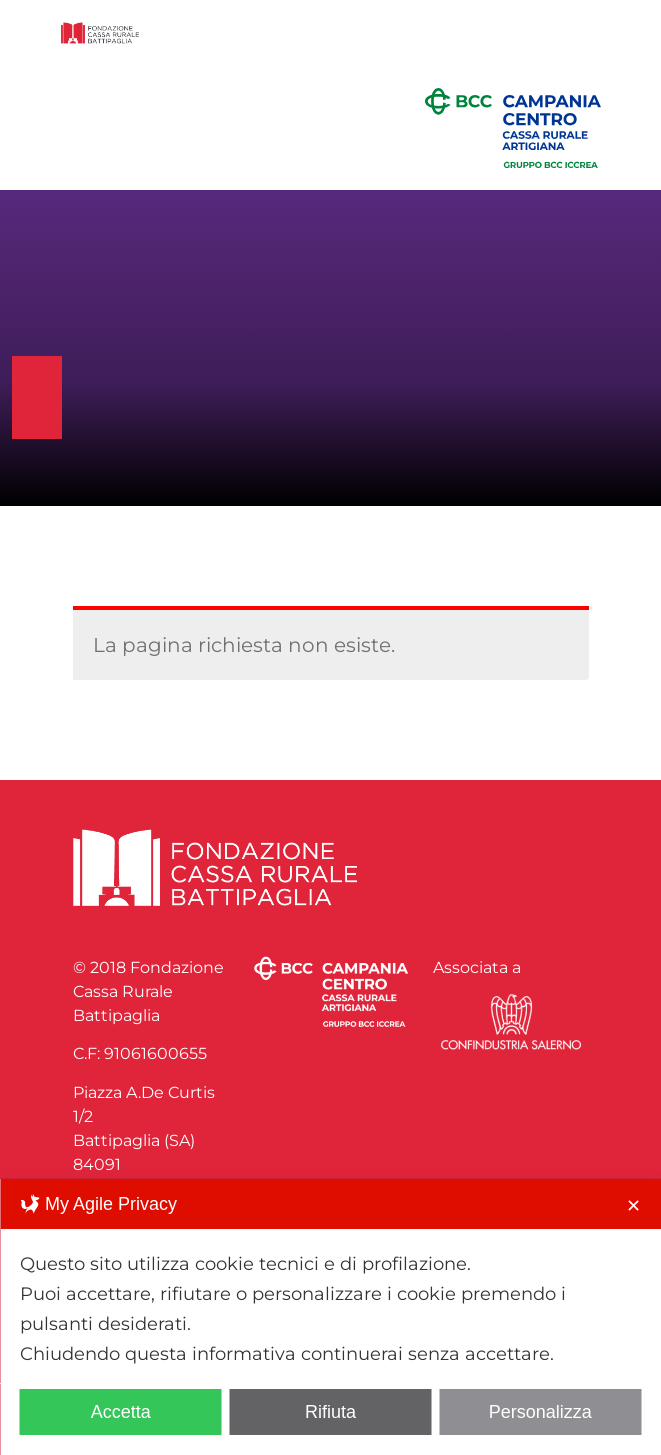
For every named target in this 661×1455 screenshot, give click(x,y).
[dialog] (330, 1317)
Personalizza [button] (540, 1412)
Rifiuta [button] (330, 1412)
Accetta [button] (121, 1412)
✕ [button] (633, 1206)
